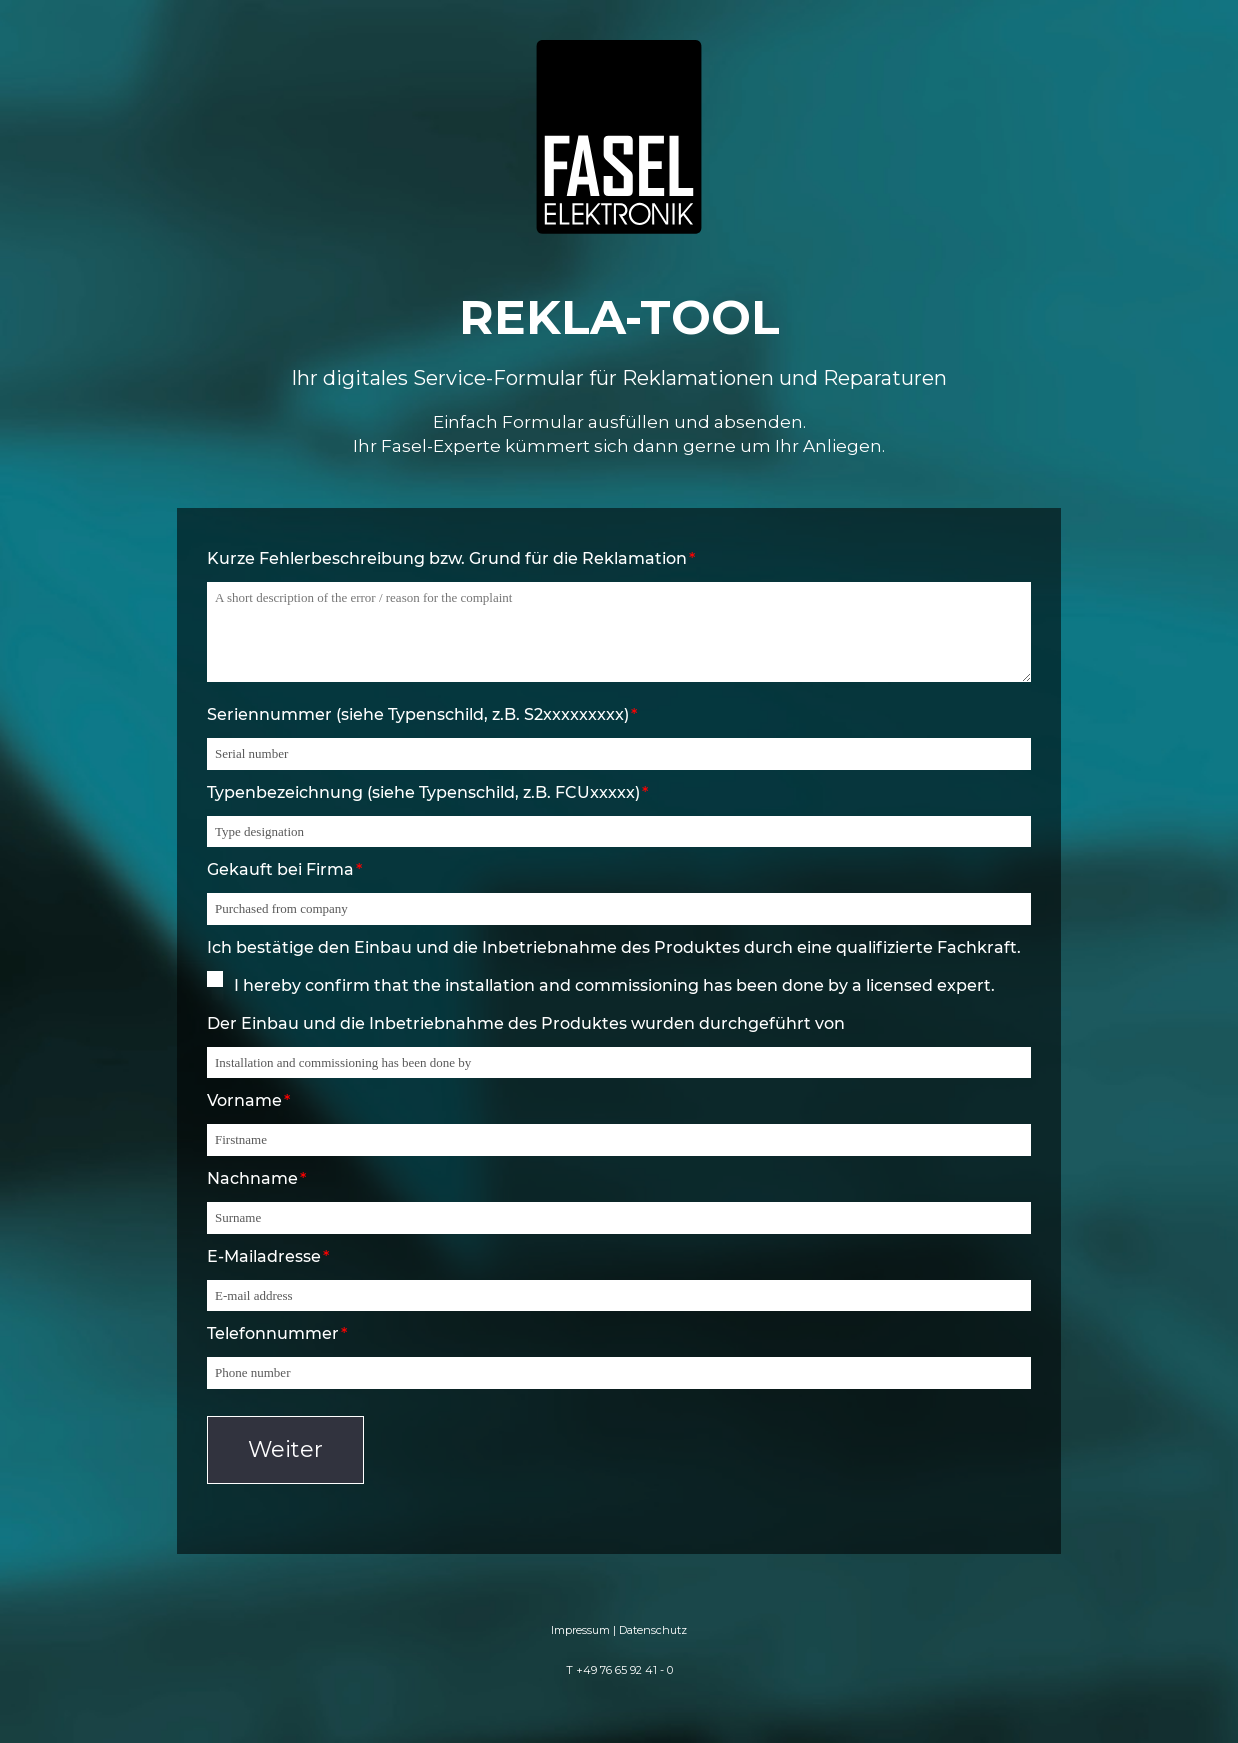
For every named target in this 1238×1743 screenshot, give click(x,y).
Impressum (580, 1630)
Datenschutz (653, 1630)
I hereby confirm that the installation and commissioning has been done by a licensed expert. (614, 985)
